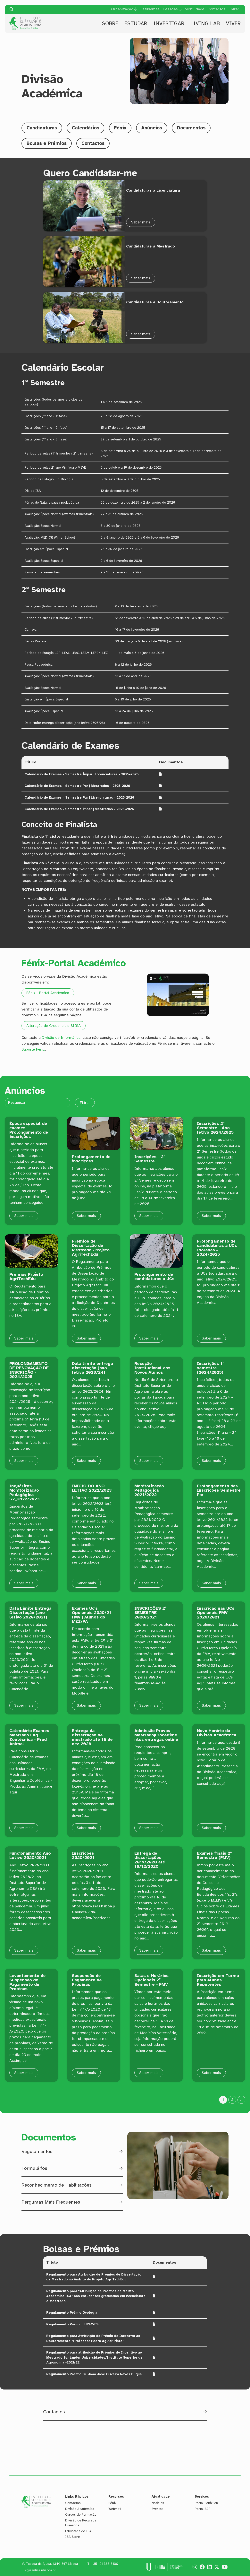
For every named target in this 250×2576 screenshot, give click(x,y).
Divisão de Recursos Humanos (80, 2523)
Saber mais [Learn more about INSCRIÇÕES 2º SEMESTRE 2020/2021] (149, 1706)
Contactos (216, 9)
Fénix (122, 128)
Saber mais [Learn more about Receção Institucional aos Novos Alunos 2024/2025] (149, 1461)
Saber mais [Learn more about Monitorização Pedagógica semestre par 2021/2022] (149, 1584)
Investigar (168, 23)
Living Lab (205, 23)
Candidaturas (42, 128)
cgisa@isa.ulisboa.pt (40, 2570)
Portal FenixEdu (206, 2503)
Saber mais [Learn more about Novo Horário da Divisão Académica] (212, 1829)
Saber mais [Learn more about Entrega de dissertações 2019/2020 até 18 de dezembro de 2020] (149, 1951)
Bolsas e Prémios (47, 144)
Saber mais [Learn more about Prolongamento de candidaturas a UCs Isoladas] (149, 1339)
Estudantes (150, 9)
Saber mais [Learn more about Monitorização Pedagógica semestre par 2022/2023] (24, 1584)
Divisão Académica (79, 2509)
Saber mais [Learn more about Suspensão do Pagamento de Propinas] (87, 2074)
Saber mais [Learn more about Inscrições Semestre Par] (212, 1584)
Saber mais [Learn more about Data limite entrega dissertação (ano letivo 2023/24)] (87, 1461)
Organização (122, 9)
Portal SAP (203, 2509)
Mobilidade (194, 9)
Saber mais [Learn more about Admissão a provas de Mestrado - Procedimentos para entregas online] (149, 1829)
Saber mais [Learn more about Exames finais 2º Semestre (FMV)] (212, 1951)
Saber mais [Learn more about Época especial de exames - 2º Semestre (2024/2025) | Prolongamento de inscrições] (24, 1216)
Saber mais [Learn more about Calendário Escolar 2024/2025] (212, 1461)
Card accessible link (31, 1171)
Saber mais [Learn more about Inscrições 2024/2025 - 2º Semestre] (149, 1216)
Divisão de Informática (62, 1038)
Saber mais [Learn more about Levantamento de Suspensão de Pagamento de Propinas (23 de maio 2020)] (24, 2074)
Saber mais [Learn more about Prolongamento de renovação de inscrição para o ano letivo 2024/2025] (24, 1461)
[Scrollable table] (125, 486)
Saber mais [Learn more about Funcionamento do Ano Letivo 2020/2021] (24, 1951)
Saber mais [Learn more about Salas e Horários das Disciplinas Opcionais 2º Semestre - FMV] (149, 2074)
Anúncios (154, 128)
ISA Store (72, 2537)
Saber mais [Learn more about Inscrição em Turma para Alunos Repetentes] (212, 2074)
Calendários (87, 128)
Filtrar (85, 1103)
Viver (233, 23)
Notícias (158, 2503)
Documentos (194, 128)
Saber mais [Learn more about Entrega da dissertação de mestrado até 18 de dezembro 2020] (87, 1829)
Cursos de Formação (80, 2514)
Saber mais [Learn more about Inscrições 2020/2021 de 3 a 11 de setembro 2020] (87, 1951)
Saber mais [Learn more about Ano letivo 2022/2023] (87, 1584)
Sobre (110, 23)
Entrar (234, 9)
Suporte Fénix (33, 1049)
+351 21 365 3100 (104, 2564)
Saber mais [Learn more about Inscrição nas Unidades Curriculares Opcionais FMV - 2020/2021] (212, 1706)
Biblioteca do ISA (78, 2531)
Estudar (135, 23)
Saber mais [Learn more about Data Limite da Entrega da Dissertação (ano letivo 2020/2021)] (24, 1706)
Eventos (157, 2509)
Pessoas (170, 9)
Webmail (114, 2509)
